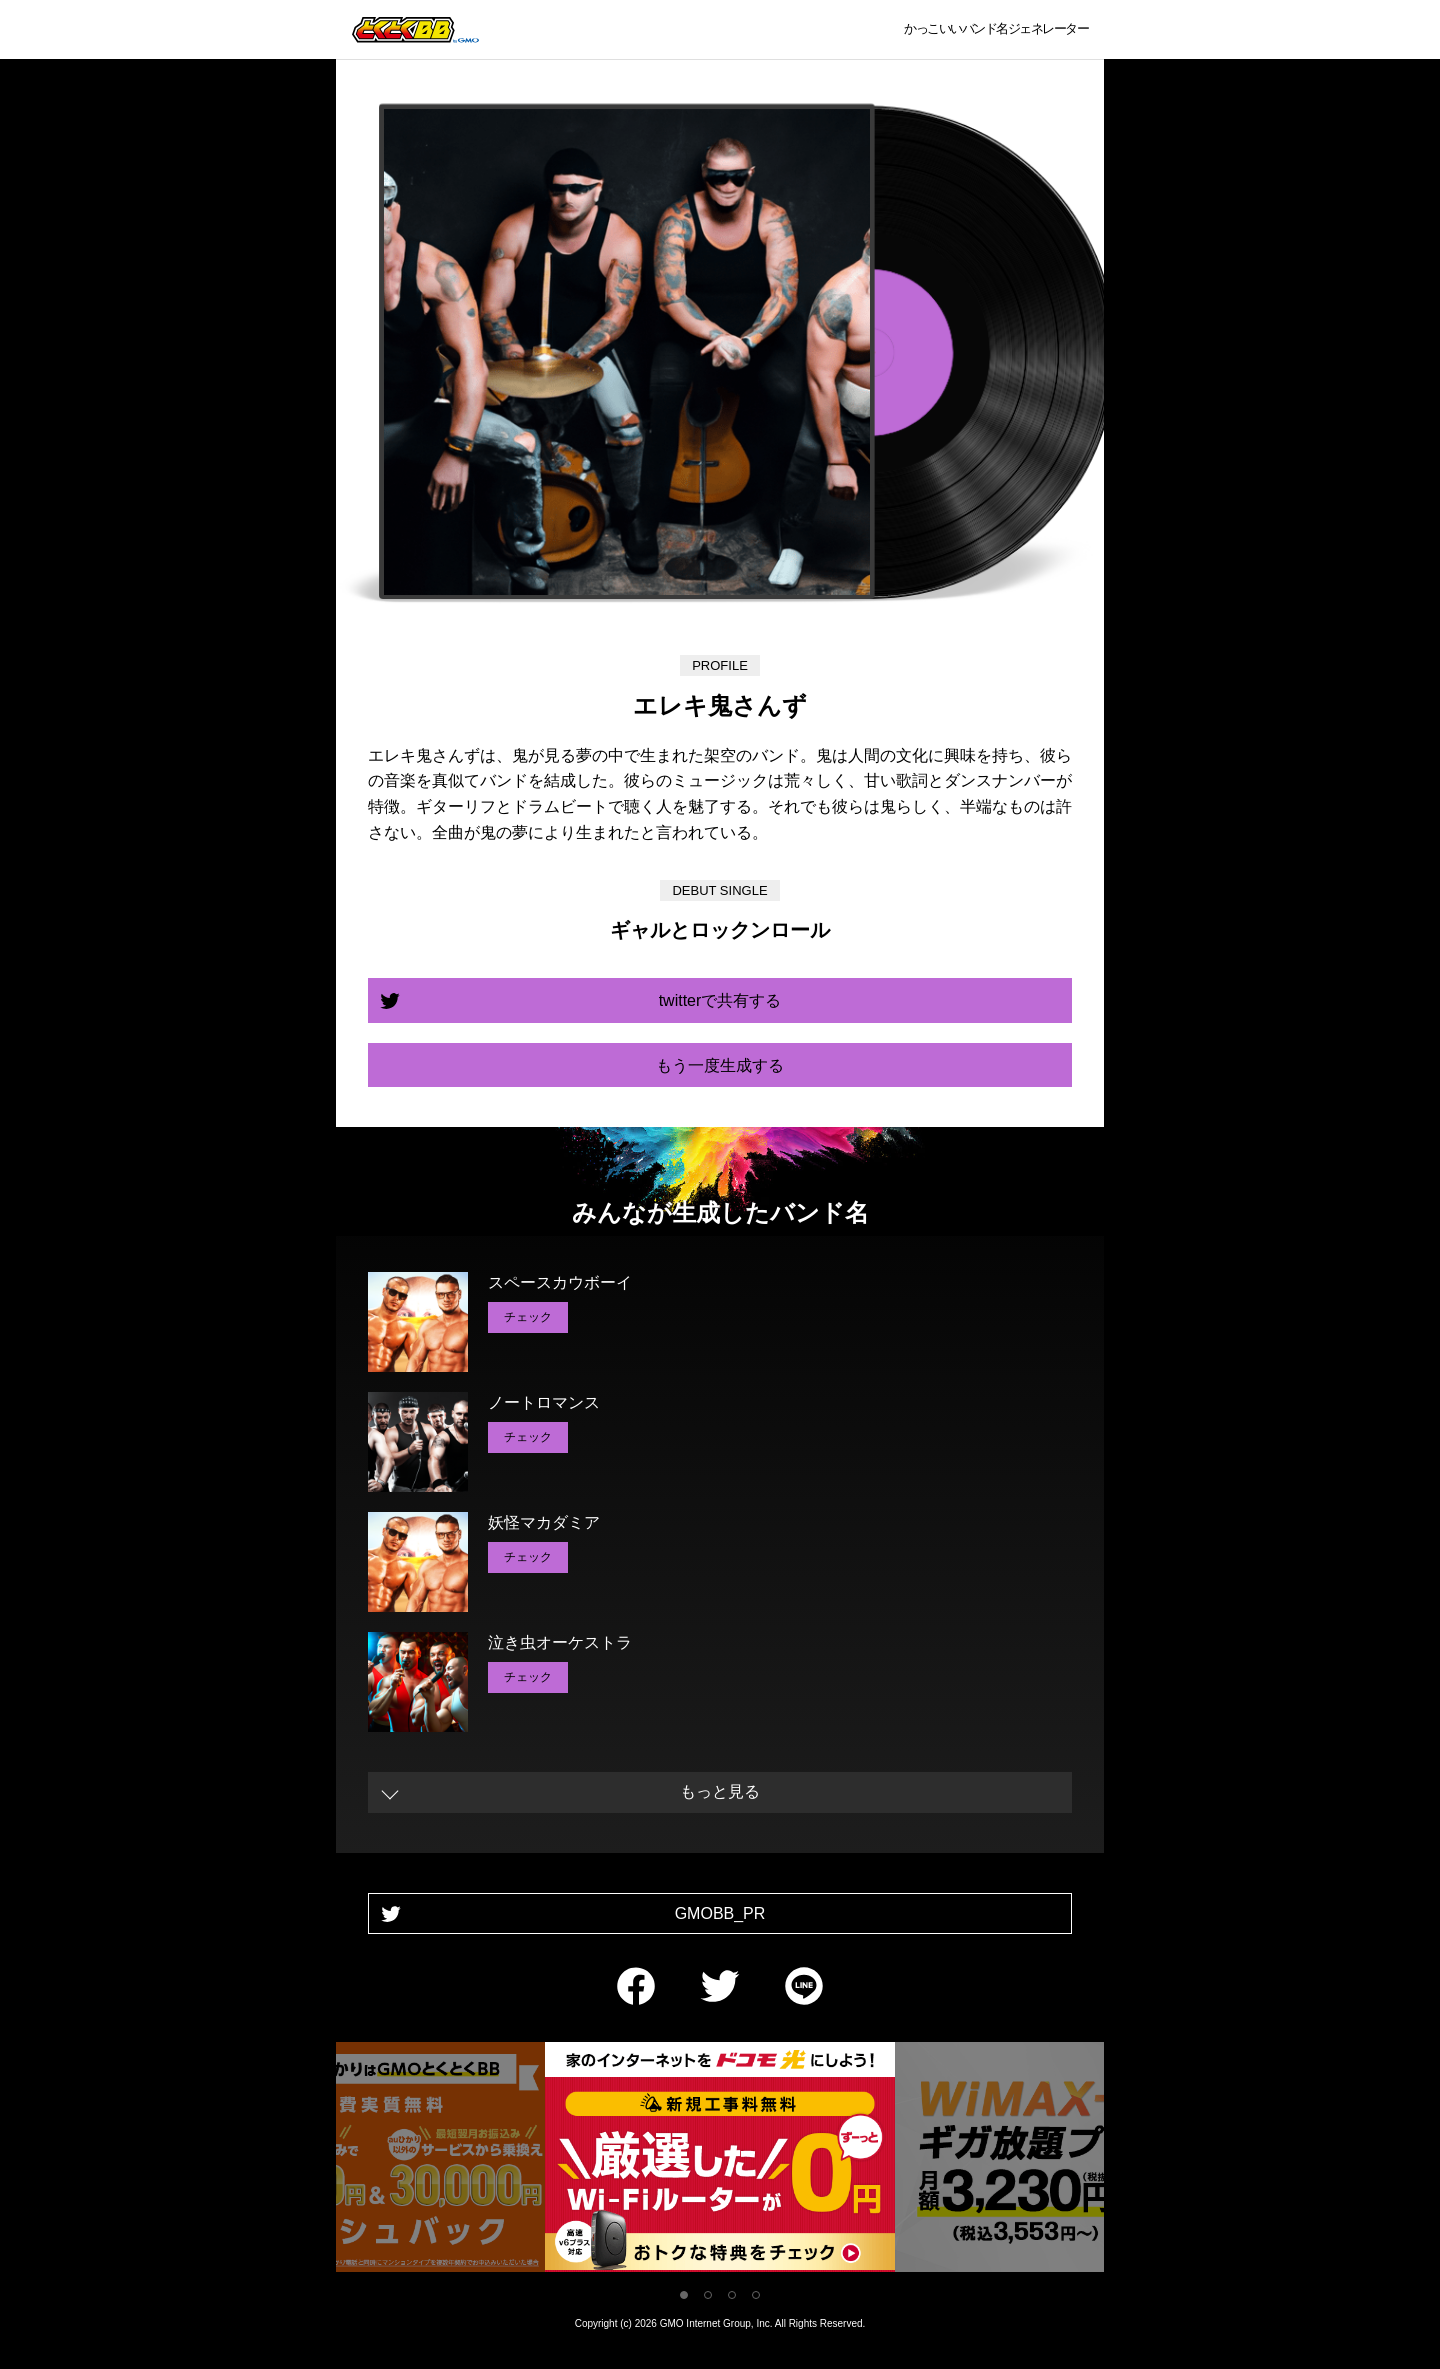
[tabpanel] (720, 2160)
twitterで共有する (720, 1000)
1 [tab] (684, 2295)
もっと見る (720, 1791)
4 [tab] (756, 2295)
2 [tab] (708, 2295)
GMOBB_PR (720, 1913)
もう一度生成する (720, 1065)
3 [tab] (732, 2295)
